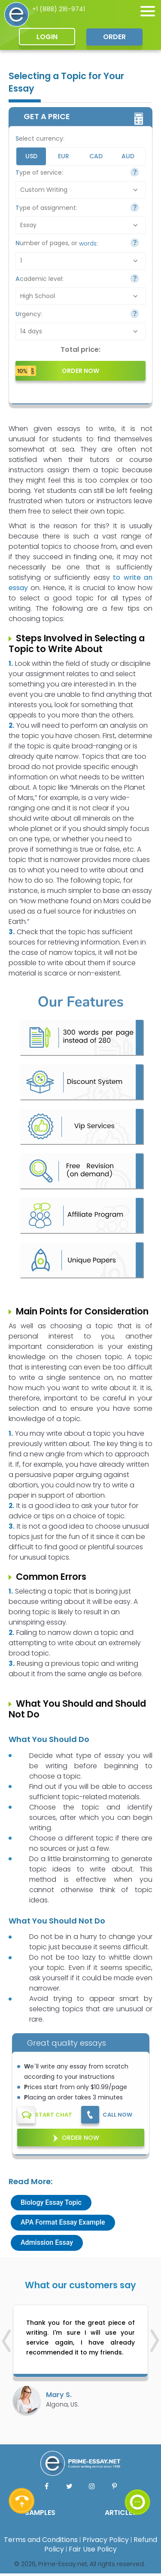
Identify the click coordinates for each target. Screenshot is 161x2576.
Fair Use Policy (93, 2549)
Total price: (80, 349)
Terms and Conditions (41, 2540)
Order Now (80, 2137)
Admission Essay (47, 2242)
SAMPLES (40, 2513)
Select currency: (39, 138)
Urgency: (28, 314)
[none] (148, 11)
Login (47, 37)
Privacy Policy (105, 2540)
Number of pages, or (56, 243)
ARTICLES (121, 2513)
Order (114, 37)
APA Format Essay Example (63, 2222)
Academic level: (39, 278)
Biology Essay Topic (51, 2202)
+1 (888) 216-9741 (58, 9)
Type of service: (39, 172)
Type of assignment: (46, 207)
